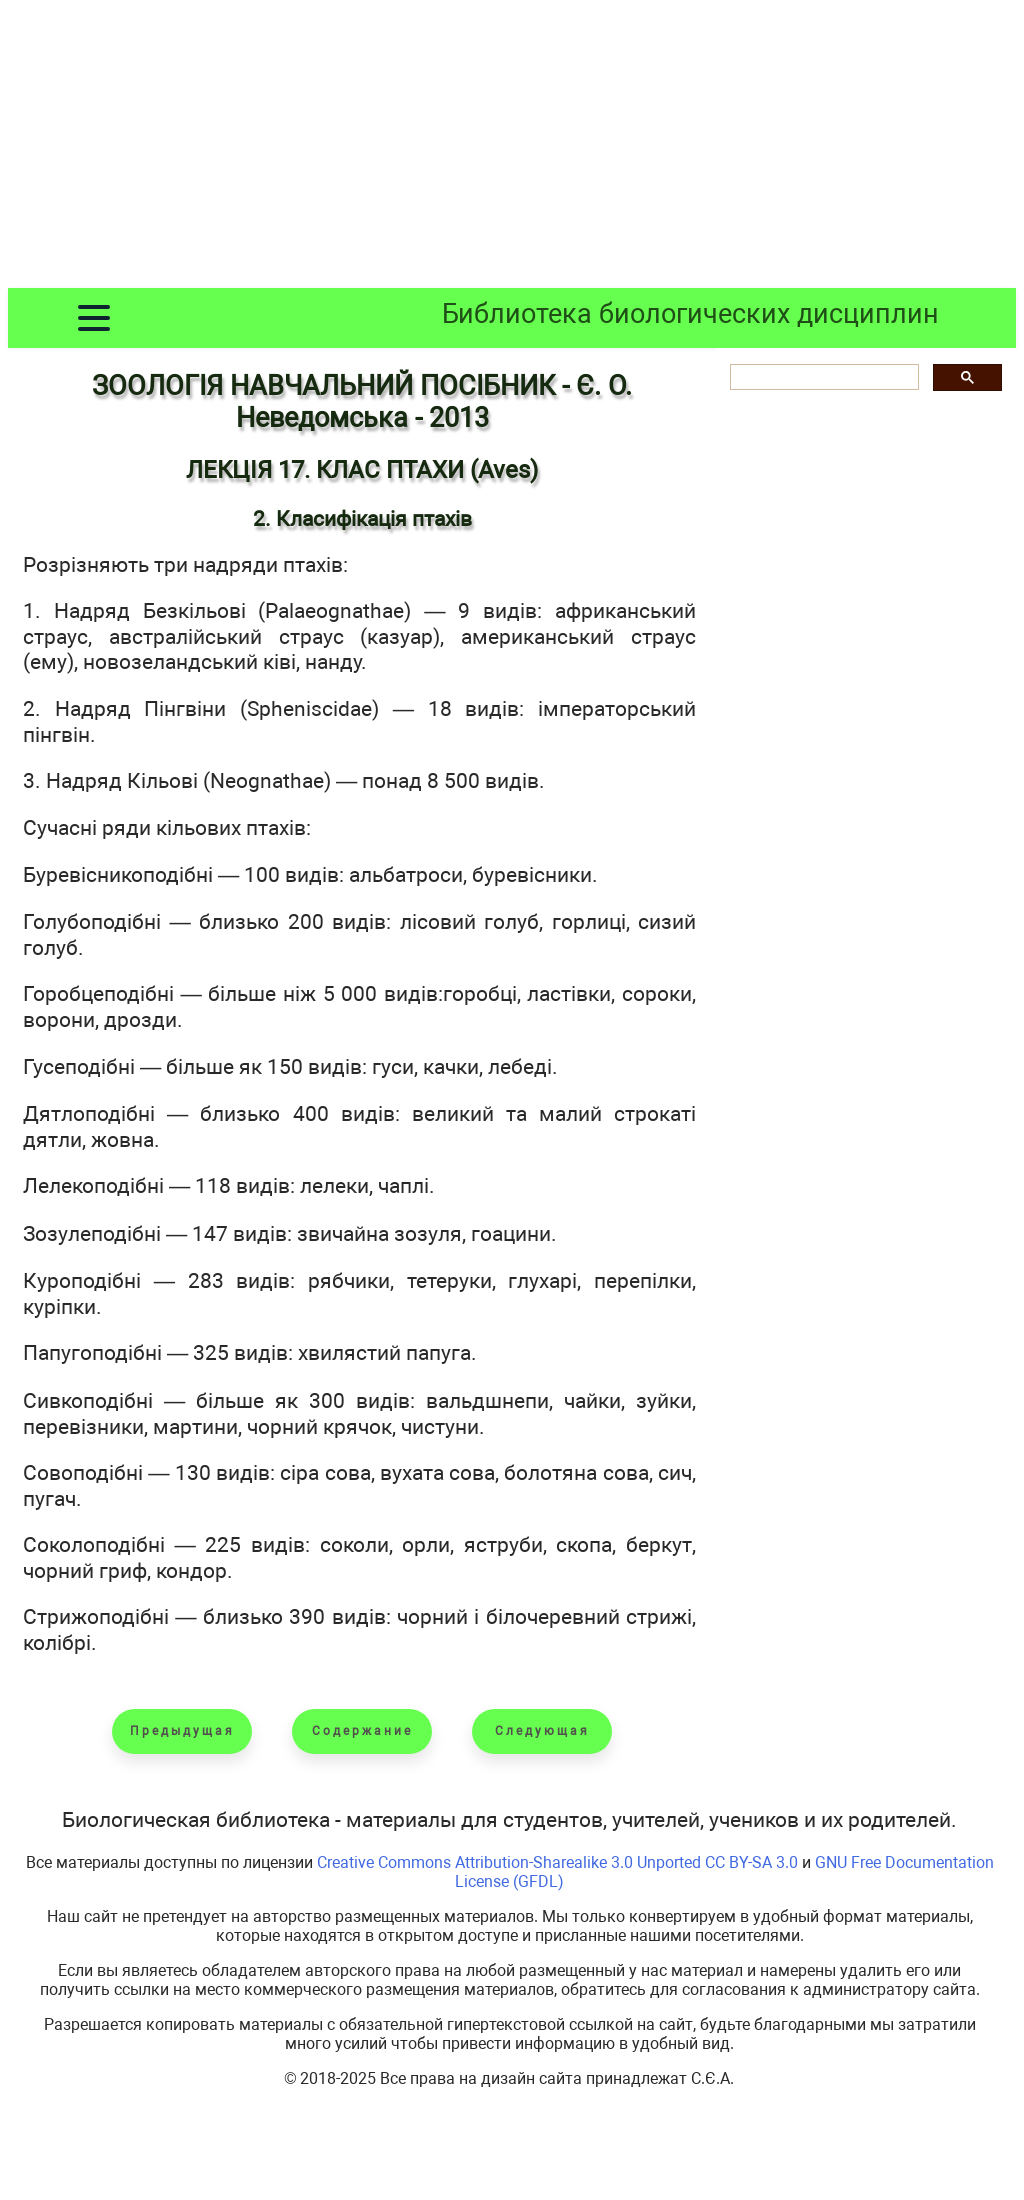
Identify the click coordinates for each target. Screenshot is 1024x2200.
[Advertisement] (512, 148)
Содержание (362, 1731)
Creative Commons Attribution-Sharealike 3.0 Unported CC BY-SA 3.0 (557, 1862)
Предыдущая (182, 1731)
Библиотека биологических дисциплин (690, 314)
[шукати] (822, 377)
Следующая (542, 1731)
